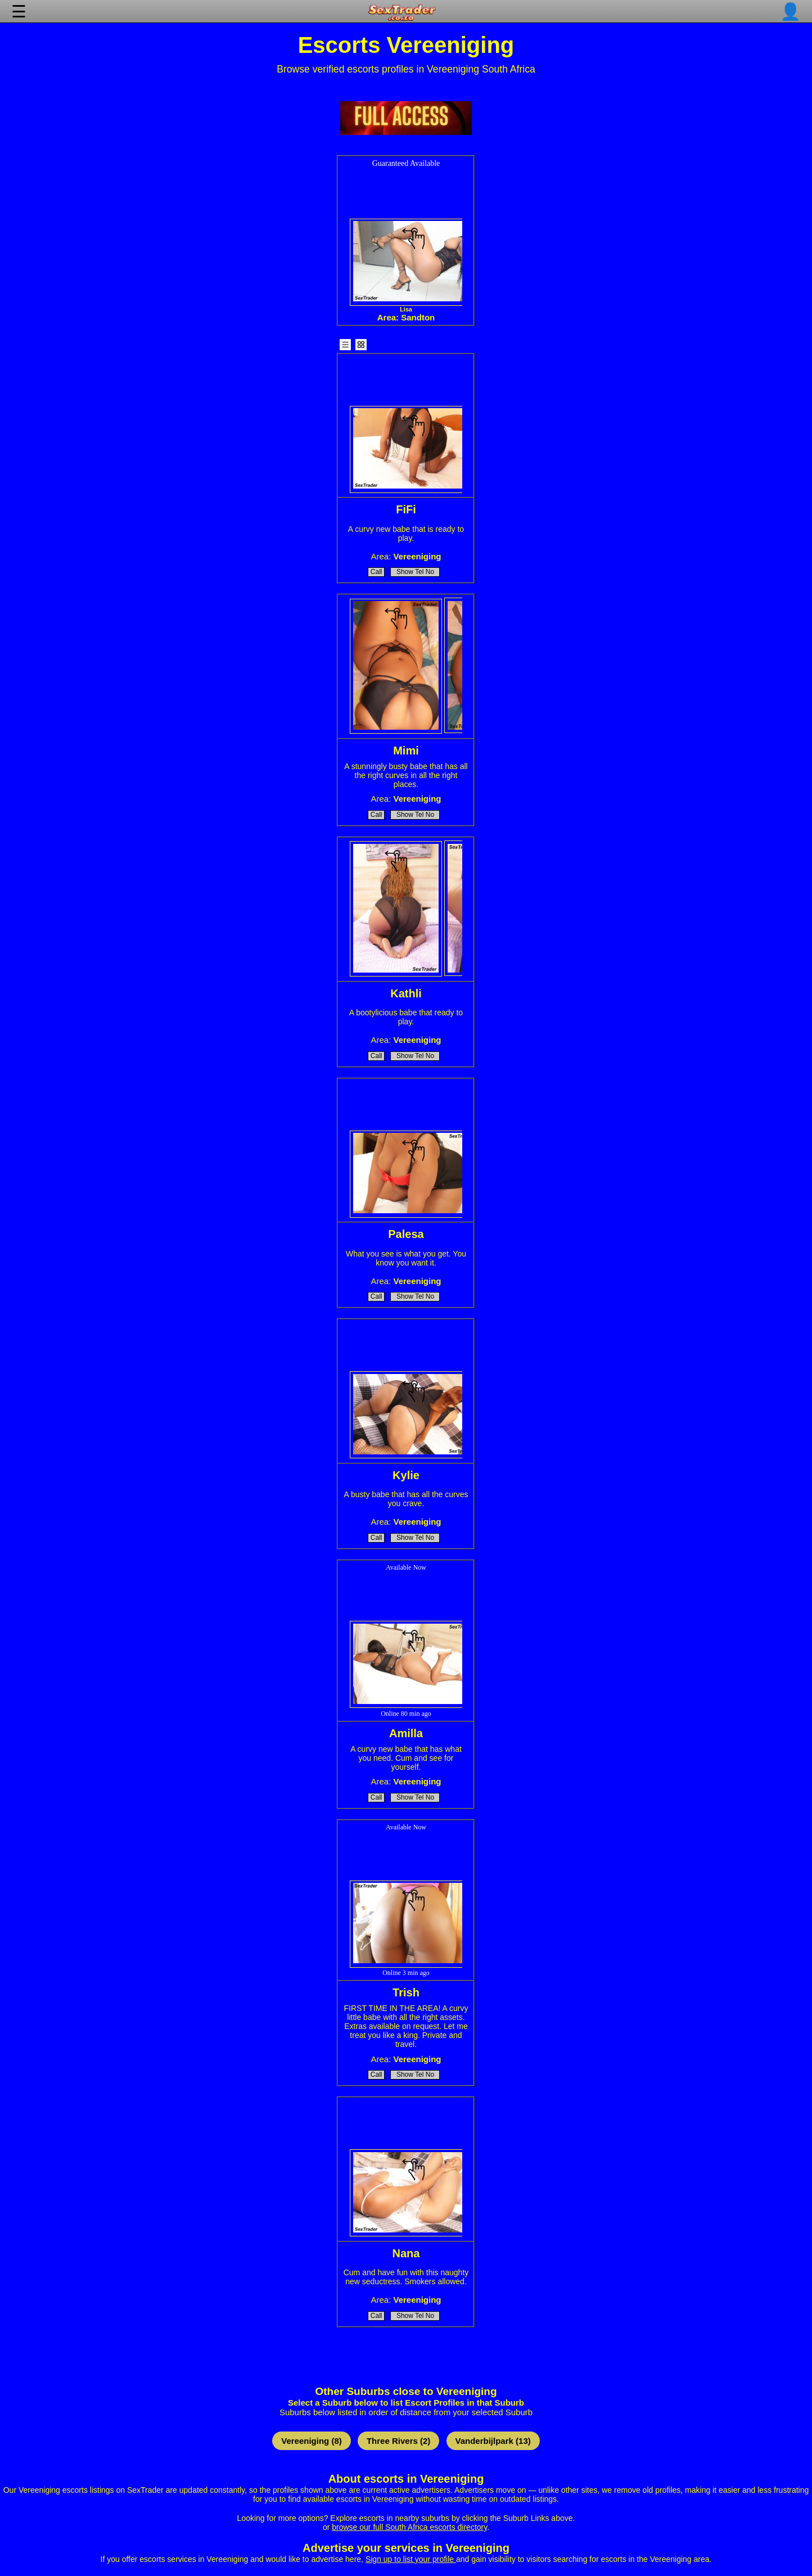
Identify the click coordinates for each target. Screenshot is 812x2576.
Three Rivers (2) (398, 2441)
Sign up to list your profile (411, 2559)
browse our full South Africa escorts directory (409, 2527)
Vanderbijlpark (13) (493, 2441)
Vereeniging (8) (311, 2441)
